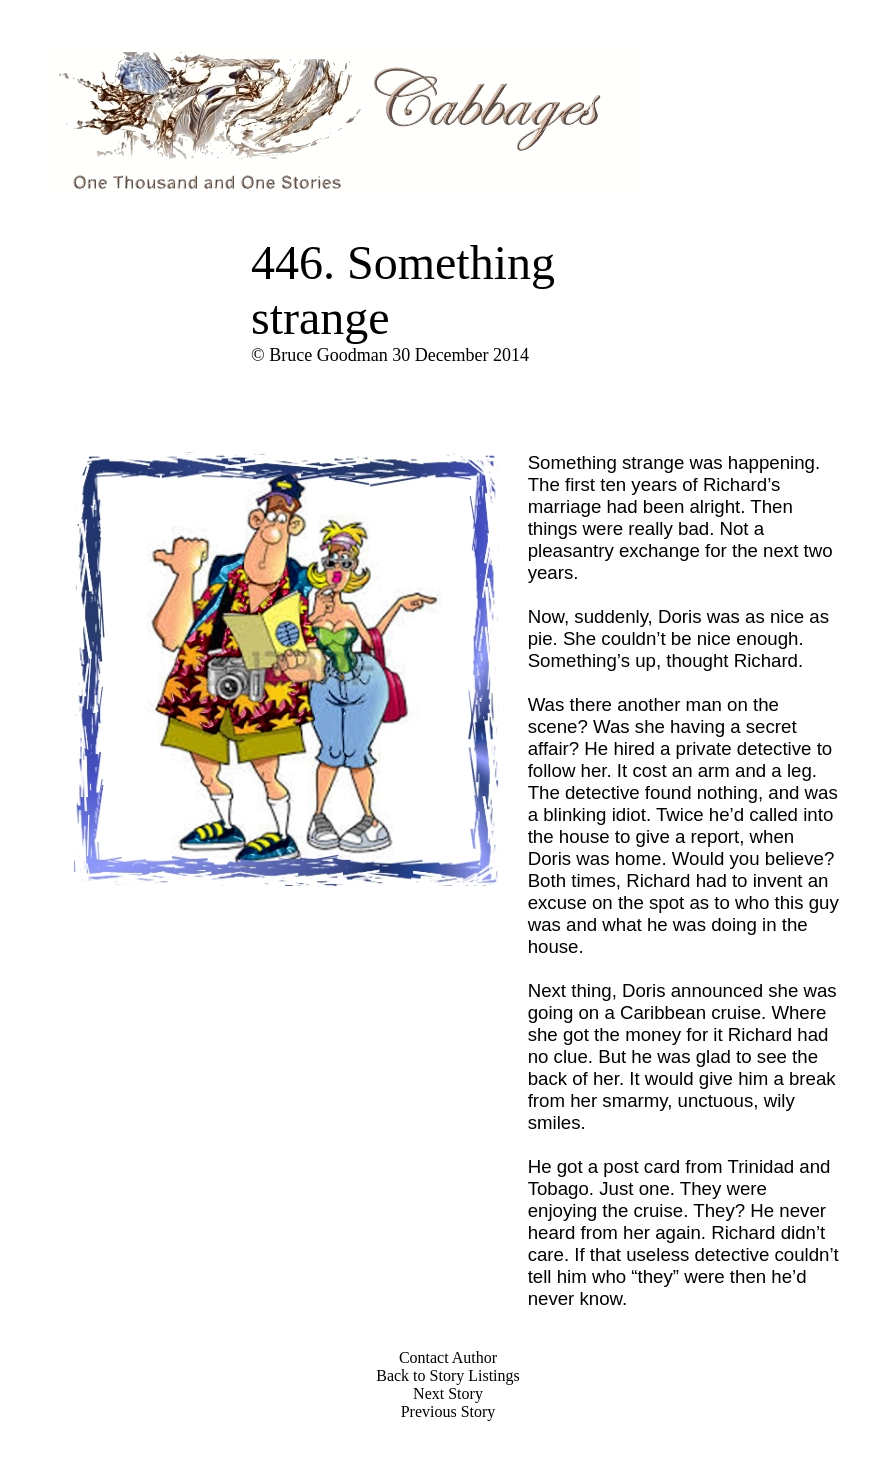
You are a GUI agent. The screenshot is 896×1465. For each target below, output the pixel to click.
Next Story (448, 1393)
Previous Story (448, 1411)
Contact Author (448, 1357)
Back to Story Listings (448, 1375)
